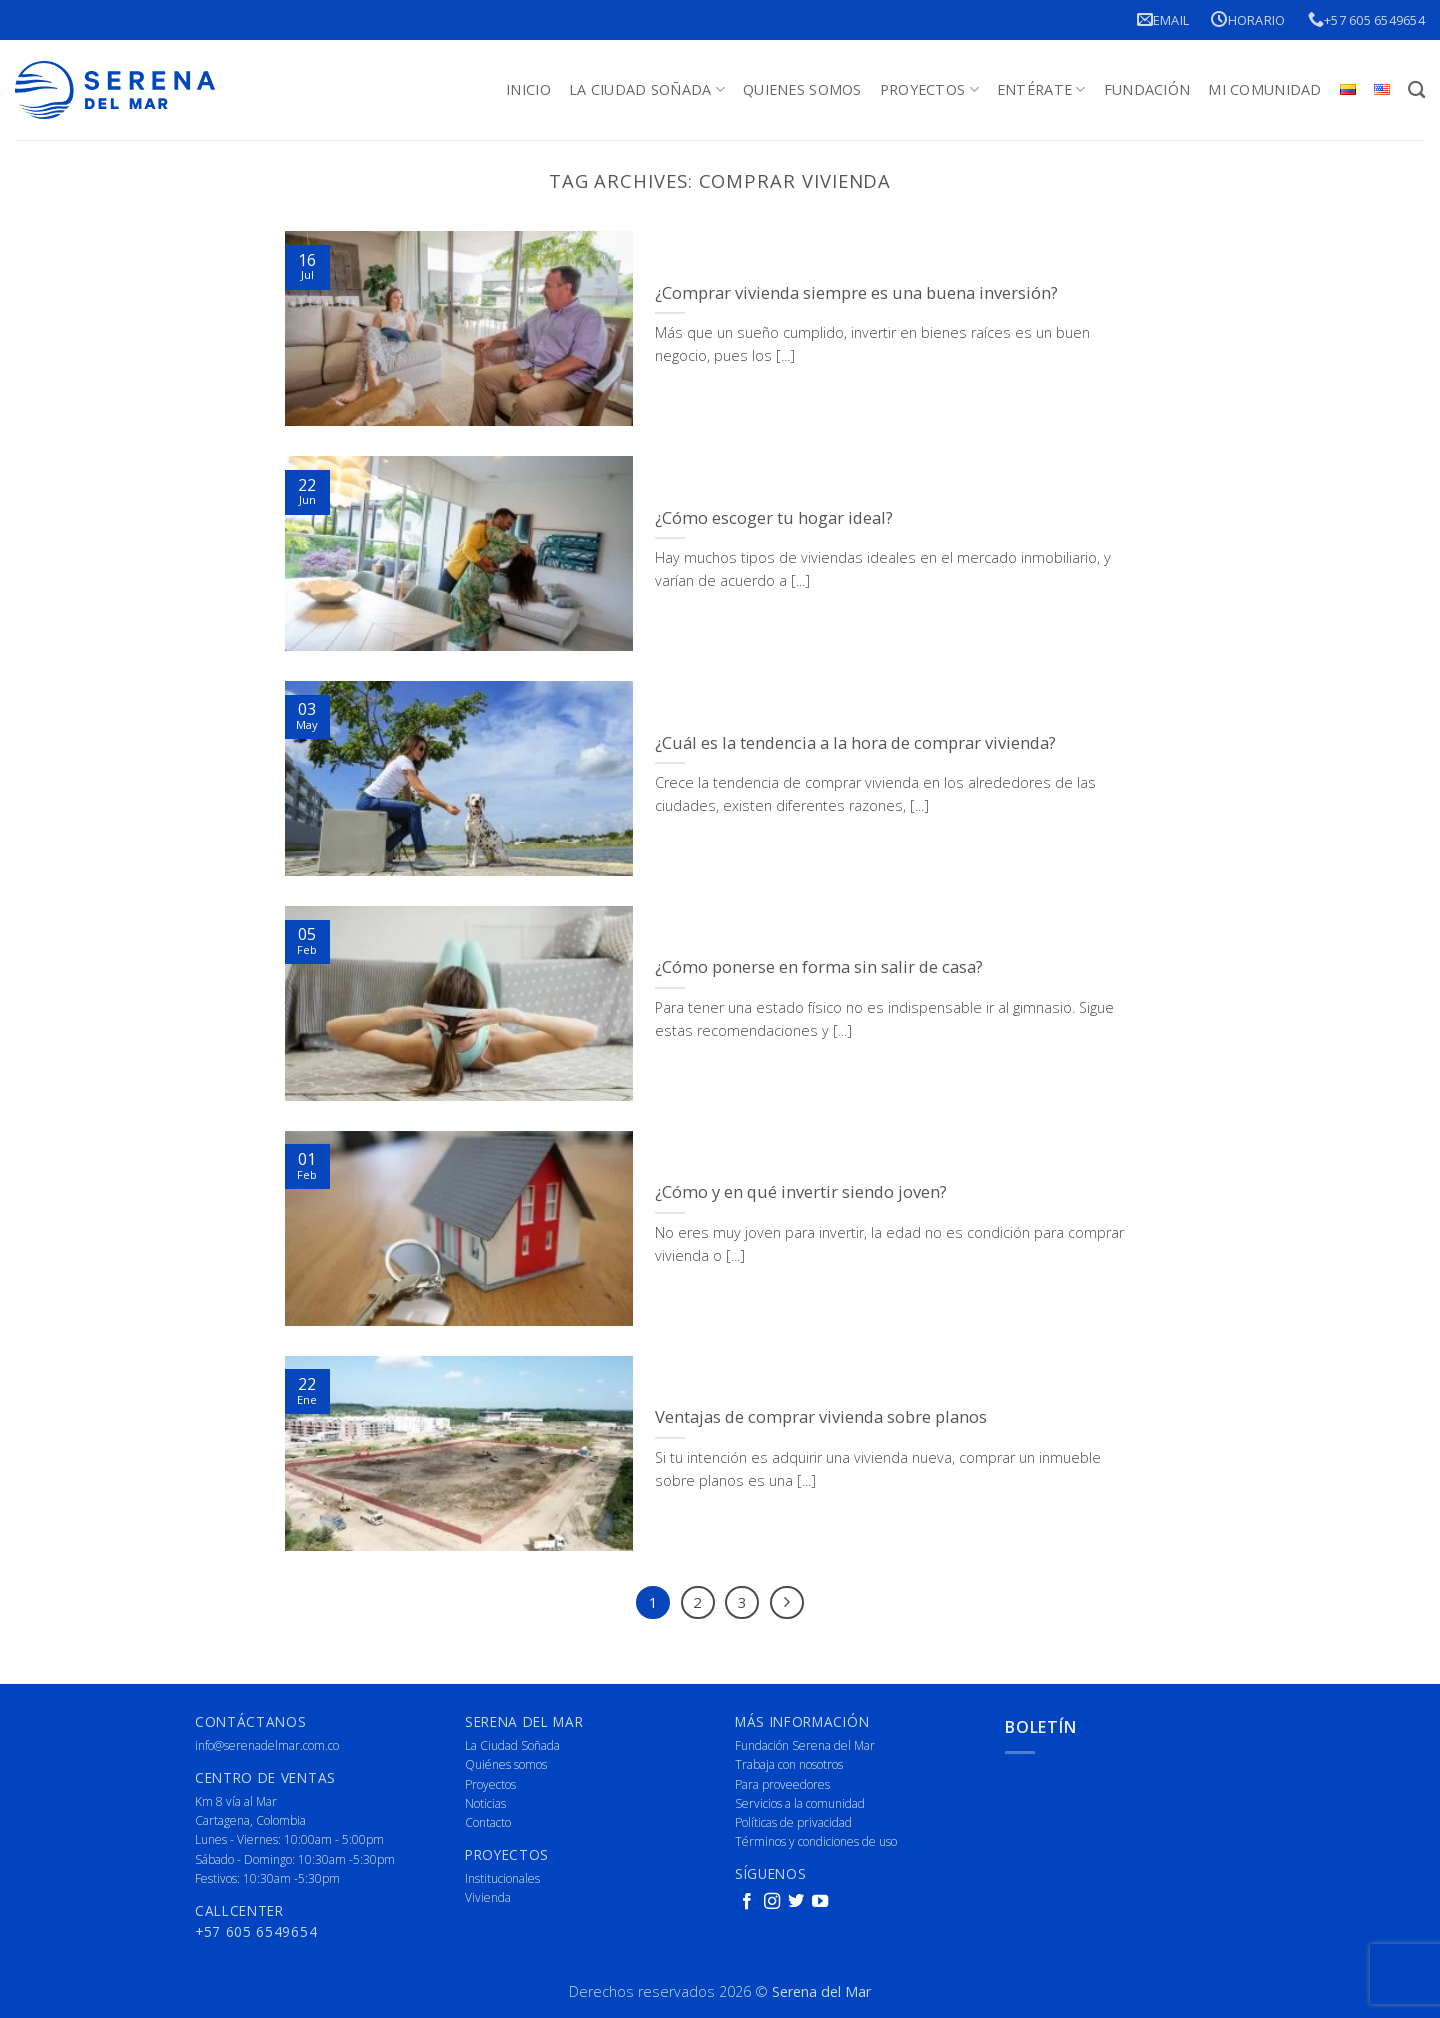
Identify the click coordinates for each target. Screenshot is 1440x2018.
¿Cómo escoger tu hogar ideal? (774, 518)
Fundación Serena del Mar (805, 1745)
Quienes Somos (802, 89)
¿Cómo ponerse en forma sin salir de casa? (819, 967)
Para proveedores (782, 1784)
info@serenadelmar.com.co (267, 1745)
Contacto (488, 1822)
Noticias (485, 1803)
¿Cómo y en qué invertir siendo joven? (801, 1192)
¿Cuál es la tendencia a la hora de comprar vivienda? (855, 743)
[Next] (787, 1603)
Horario (1248, 19)
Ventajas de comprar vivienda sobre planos (821, 1417)
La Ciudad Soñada (647, 90)
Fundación (1147, 89)
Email (1163, 19)
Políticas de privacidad (793, 1822)
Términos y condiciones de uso (816, 1841)
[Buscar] (1416, 90)
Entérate (1041, 90)
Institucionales (502, 1878)
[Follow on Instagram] (772, 1902)
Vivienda (488, 1897)
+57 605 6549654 (1366, 19)
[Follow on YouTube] (820, 1902)
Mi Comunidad (1264, 89)
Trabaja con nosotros (789, 1764)
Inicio (528, 89)
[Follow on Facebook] (747, 1902)
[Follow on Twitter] (796, 1902)
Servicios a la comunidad (800, 1803)
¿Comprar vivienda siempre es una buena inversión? (856, 293)
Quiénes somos (506, 1764)
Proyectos (929, 90)
